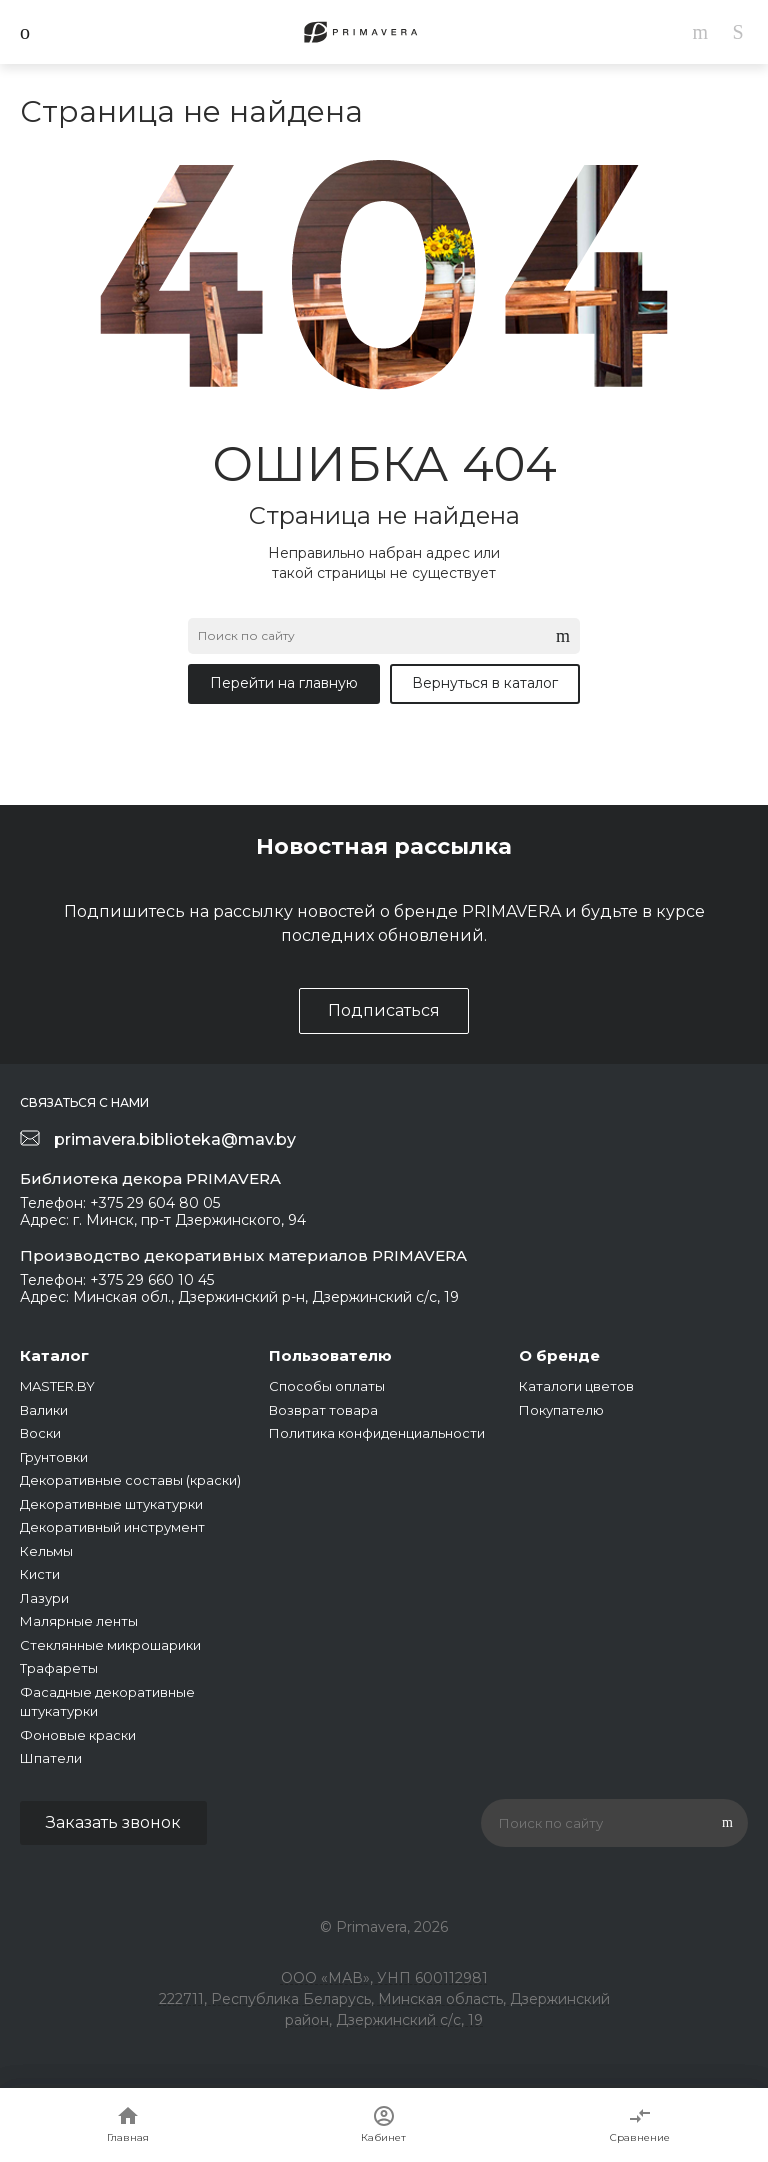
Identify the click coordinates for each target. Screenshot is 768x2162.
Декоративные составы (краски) (130, 1480)
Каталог (54, 1355)
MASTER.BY (57, 1386)
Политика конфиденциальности (377, 1433)
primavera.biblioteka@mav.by (175, 1139)
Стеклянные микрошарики (110, 1645)
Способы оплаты (327, 1386)
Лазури (44, 1598)
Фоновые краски (78, 1735)
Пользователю (330, 1355)
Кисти (40, 1574)
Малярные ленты (79, 1621)
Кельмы (46, 1551)
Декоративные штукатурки (111, 1504)
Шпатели (51, 1758)
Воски (40, 1433)
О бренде (559, 1355)
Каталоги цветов (576, 1386)
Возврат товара (323, 1410)
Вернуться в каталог (485, 683)
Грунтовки (54, 1457)
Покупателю (561, 1410)
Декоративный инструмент (112, 1527)
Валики (44, 1410)
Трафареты (59, 1668)
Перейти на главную (284, 683)
